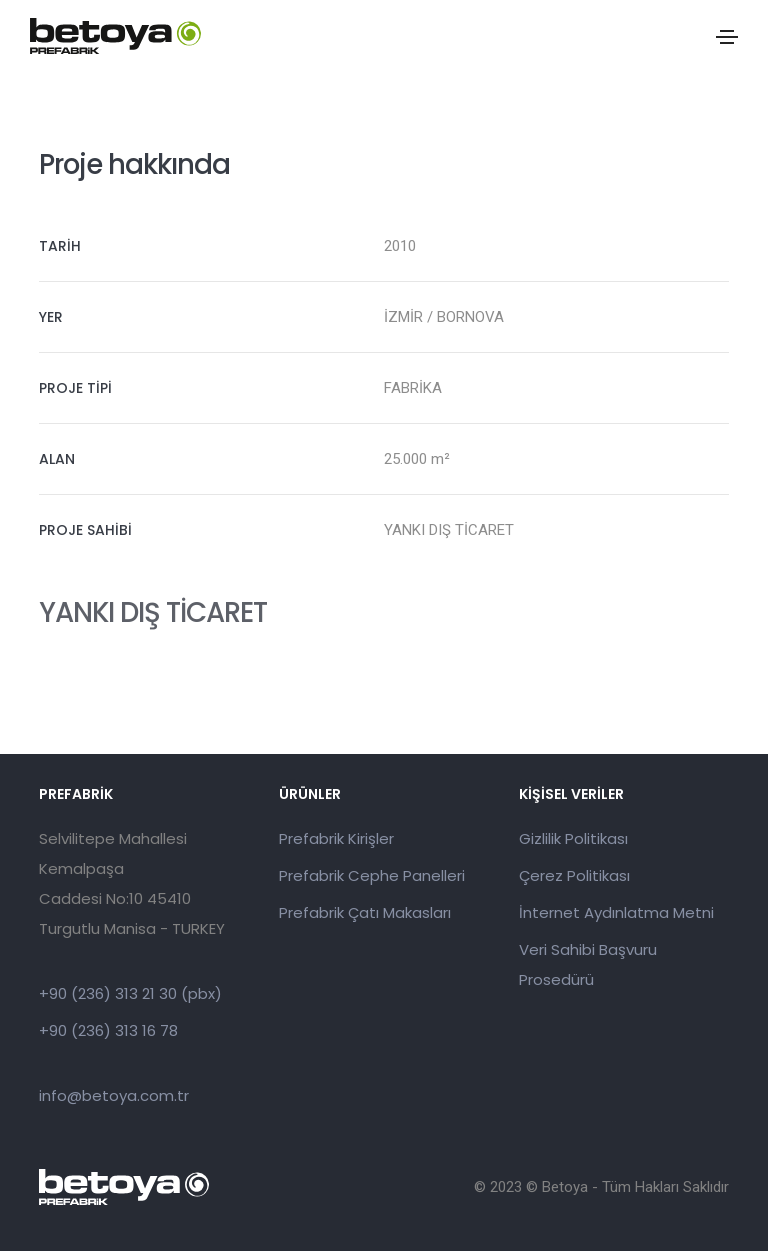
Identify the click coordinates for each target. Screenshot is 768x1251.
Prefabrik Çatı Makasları (365, 912)
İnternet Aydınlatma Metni (616, 912)
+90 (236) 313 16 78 (108, 1030)
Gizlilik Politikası (573, 838)
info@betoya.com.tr (114, 1095)
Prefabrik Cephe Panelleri (372, 875)
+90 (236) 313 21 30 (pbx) (130, 993)
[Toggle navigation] (727, 37)
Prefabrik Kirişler (336, 838)
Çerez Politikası (574, 875)
